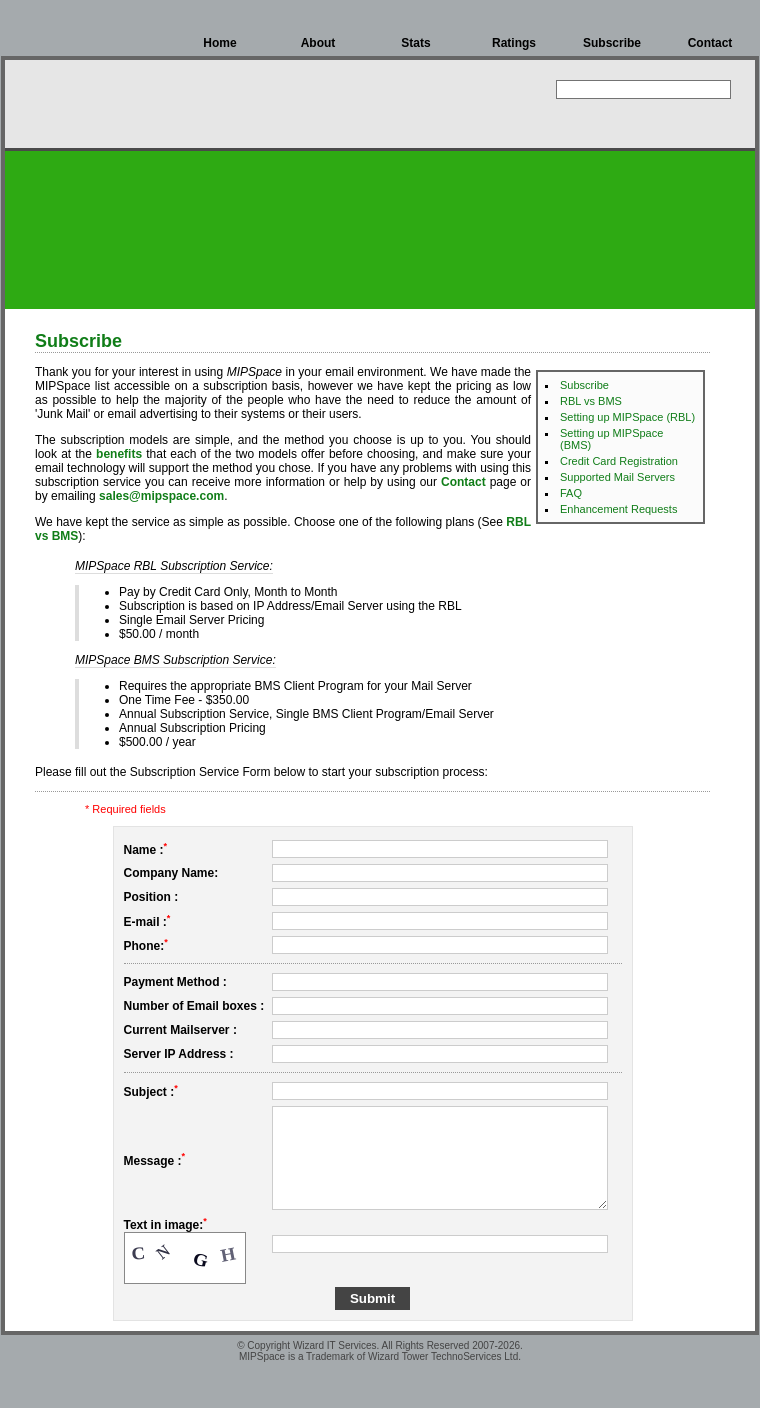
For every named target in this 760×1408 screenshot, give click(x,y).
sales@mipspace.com (161, 496)
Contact (710, 43)
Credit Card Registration (619, 461)
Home (219, 43)
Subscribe (612, 43)
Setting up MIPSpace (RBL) (627, 417)
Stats (415, 43)
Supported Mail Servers (617, 477)
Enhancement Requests (618, 509)
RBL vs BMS (591, 401)
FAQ (571, 493)
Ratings (514, 43)
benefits (119, 454)
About (318, 43)
